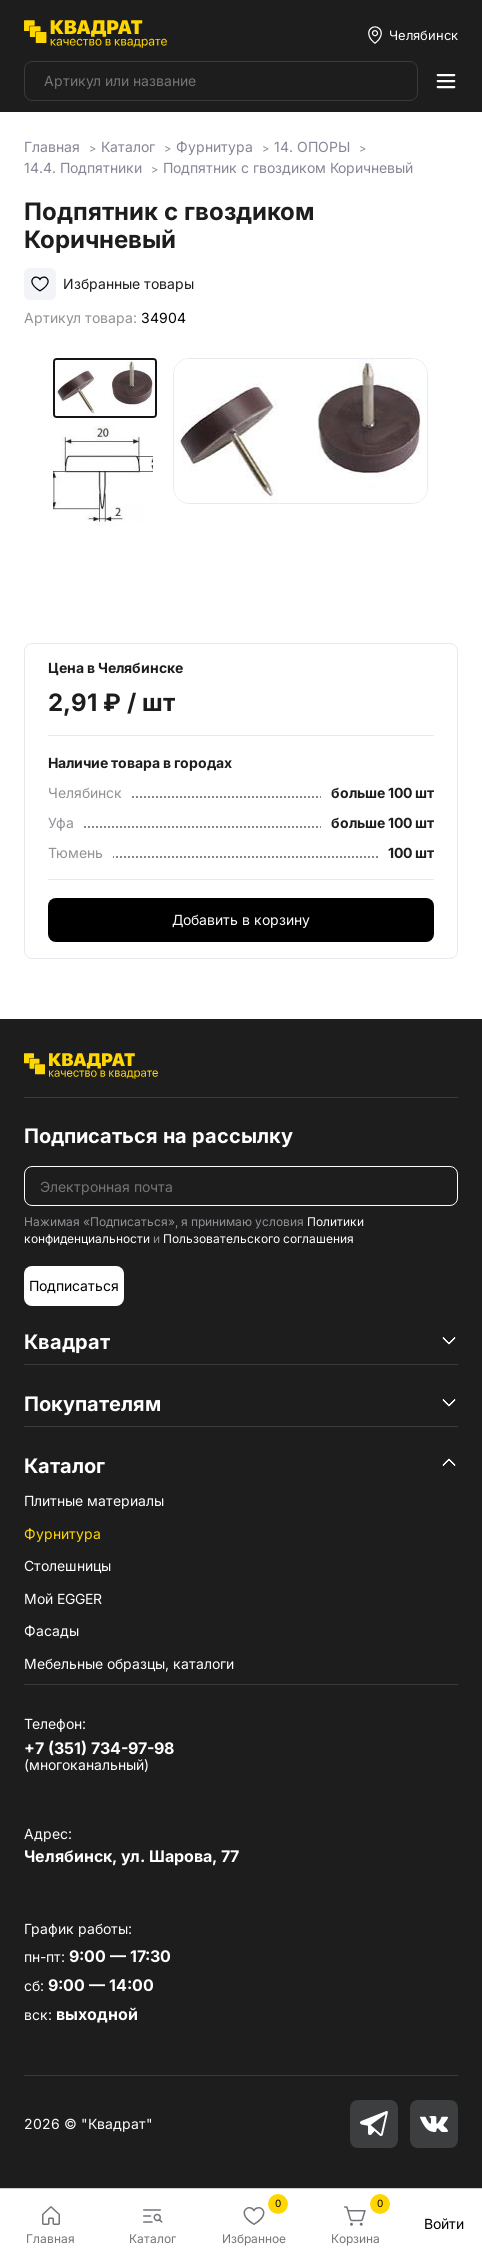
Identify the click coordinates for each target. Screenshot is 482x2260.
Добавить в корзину (241, 919)
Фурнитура (62, 1533)
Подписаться (74, 1285)
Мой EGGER (63, 1598)
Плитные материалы (94, 1500)
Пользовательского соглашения (258, 1238)
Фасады (51, 1630)
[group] (300, 485)
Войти (444, 2223)
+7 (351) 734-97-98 (99, 1748)
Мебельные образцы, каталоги (129, 1663)
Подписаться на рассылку (158, 1136)
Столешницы (67, 1565)
